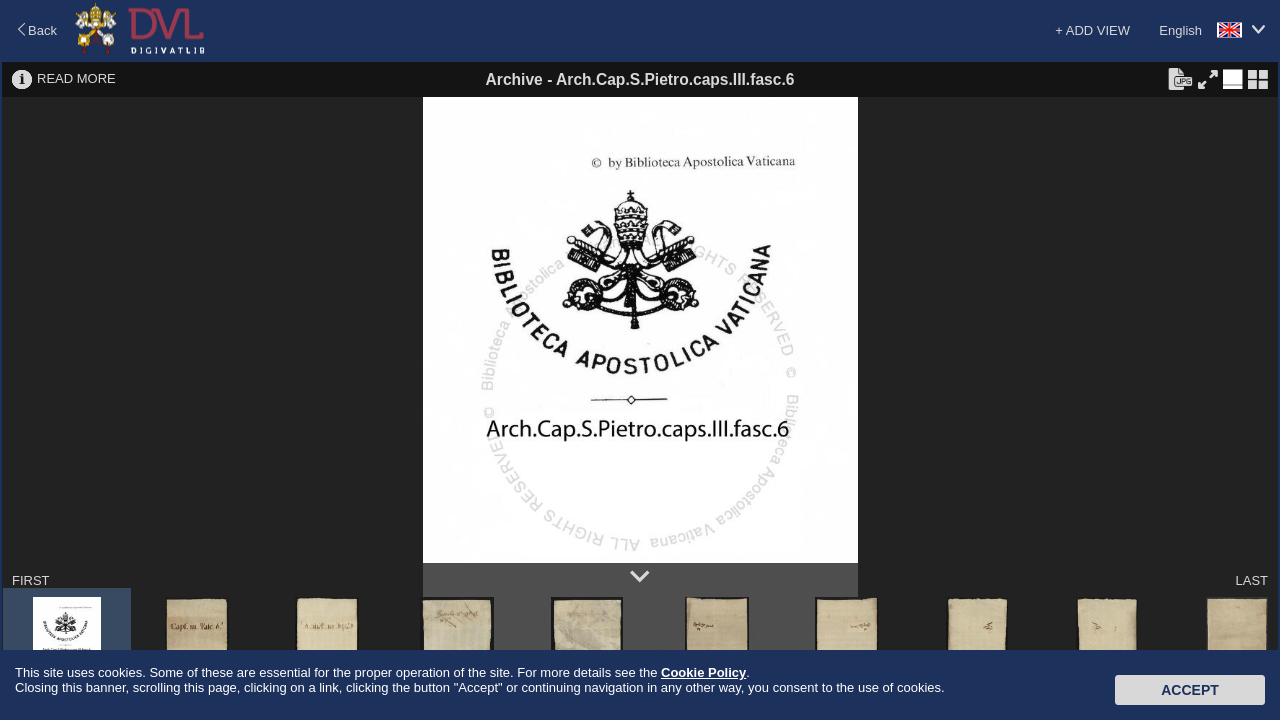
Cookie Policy (703, 672)
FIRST (31, 580)
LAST (1251, 580)
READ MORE (76, 78)
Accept (1190, 690)
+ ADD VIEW (1092, 30)
